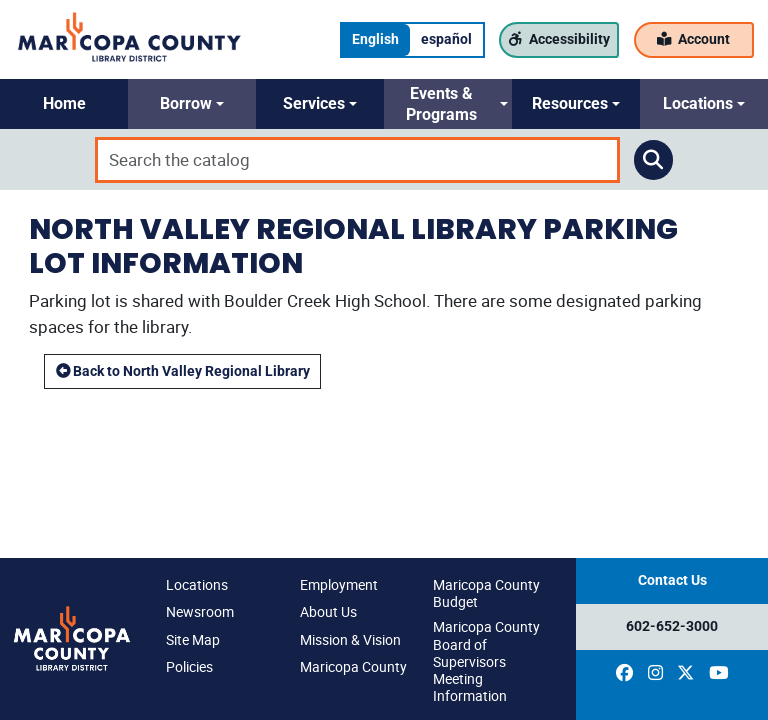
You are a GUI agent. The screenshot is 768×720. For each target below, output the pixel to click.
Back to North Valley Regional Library (183, 371)
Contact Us (672, 580)
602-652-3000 (672, 626)
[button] (64, 104)
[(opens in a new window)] (624, 673)
